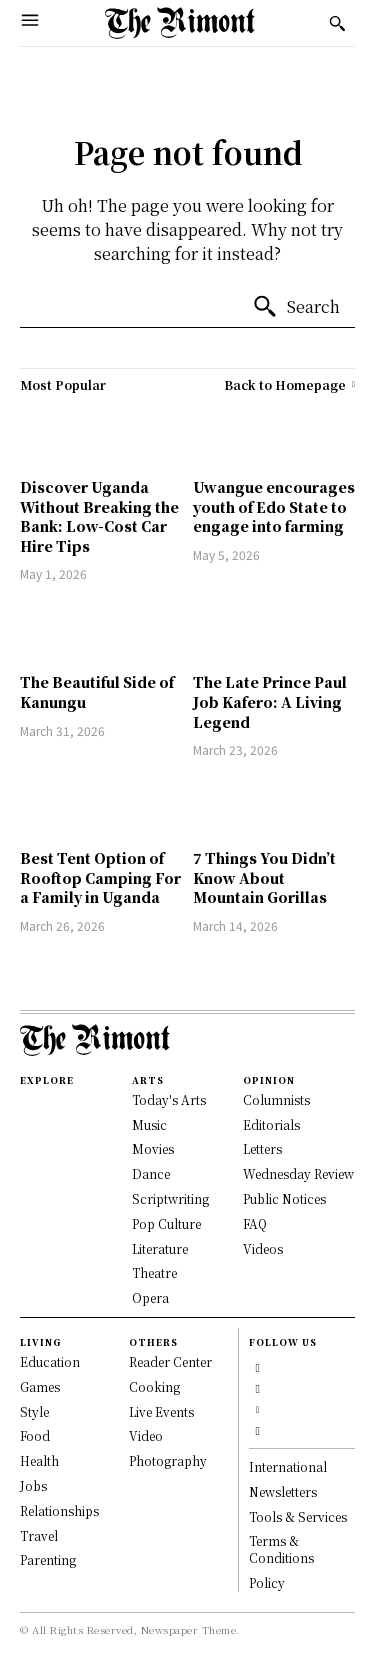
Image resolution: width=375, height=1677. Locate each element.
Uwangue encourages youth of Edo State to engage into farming (274, 506)
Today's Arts (169, 1099)
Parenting (48, 1559)
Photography (168, 1460)
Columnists (276, 1099)
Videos (263, 1248)
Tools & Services (298, 1516)
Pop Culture (166, 1223)
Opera (150, 1297)
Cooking (154, 1386)
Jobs (33, 1485)
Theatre (154, 1272)
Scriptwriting (170, 1198)
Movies (153, 1148)
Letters (262, 1148)
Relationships (59, 1510)
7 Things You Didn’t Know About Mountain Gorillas (264, 877)
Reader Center (170, 1361)
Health (39, 1460)
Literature (160, 1248)
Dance (151, 1173)
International (288, 1466)
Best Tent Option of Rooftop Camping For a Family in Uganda (100, 877)
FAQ (255, 1223)
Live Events (161, 1411)
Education (50, 1361)
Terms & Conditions (281, 1549)
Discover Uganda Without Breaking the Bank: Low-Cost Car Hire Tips (99, 516)
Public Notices (284, 1198)
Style (34, 1411)
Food (35, 1435)
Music (149, 1124)
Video (146, 1435)
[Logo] (180, 23)
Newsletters (283, 1491)
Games (40, 1386)
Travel (39, 1535)
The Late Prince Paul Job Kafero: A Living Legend (270, 701)
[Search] (296, 307)
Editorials (271, 1124)
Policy (267, 1582)
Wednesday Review (298, 1173)
